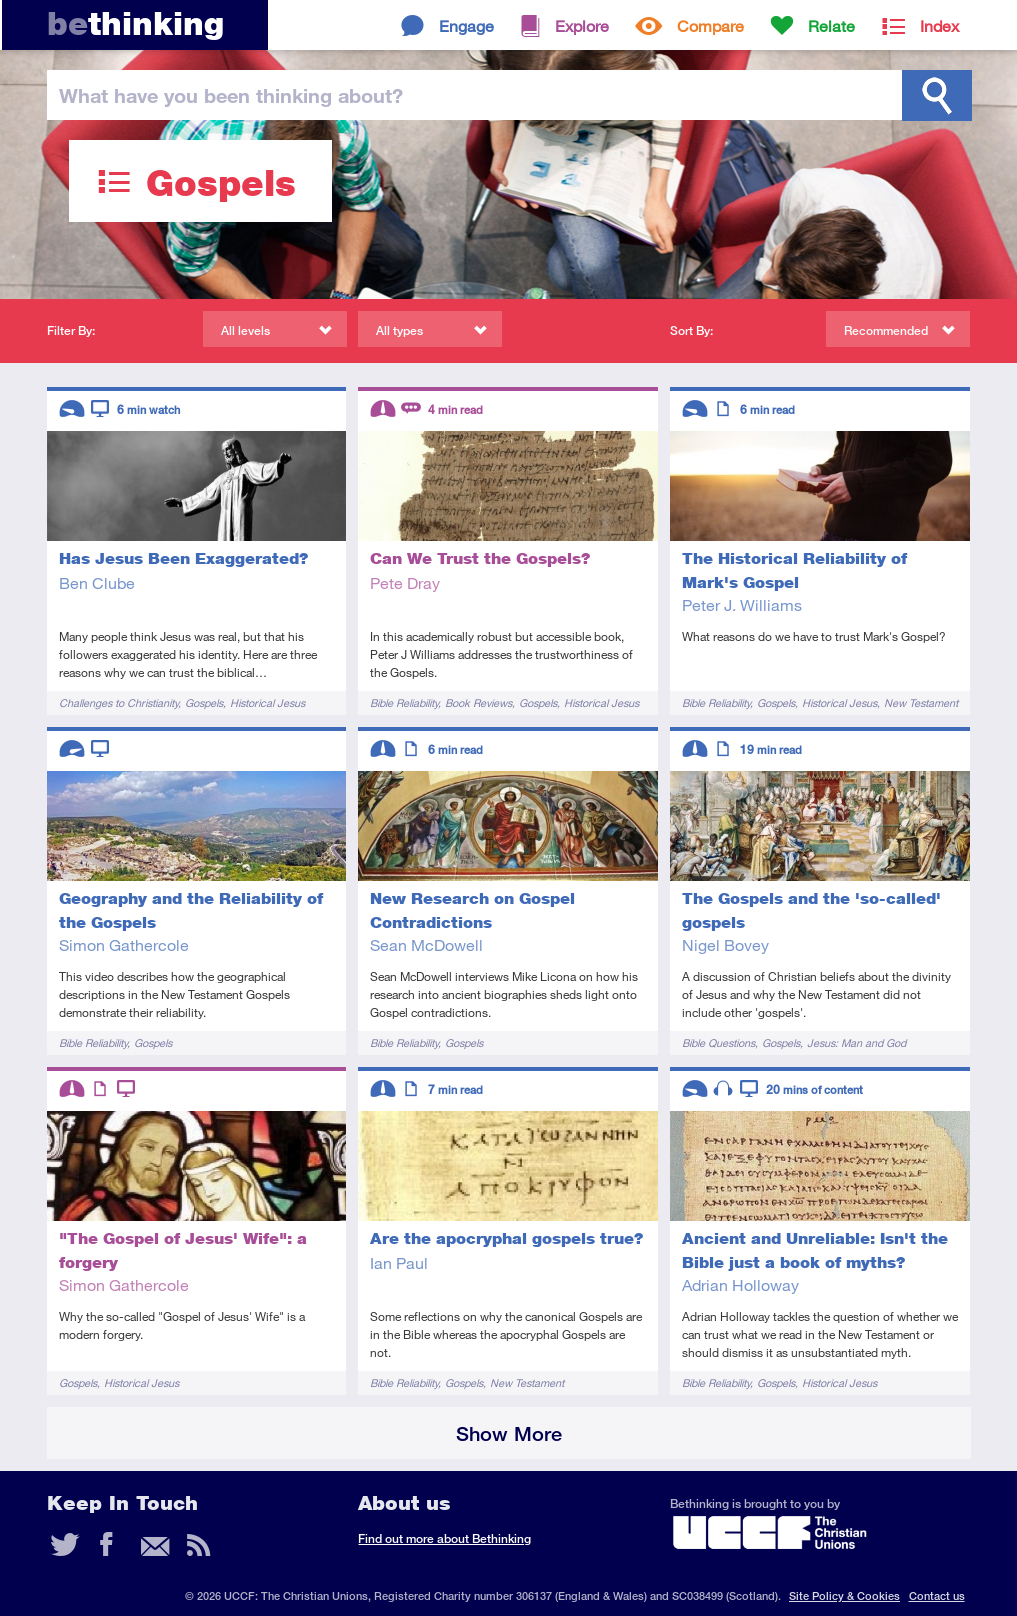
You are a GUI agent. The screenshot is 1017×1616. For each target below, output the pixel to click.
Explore (582, 25)
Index (939, 25)
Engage (466, 25)
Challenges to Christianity (118, 702)
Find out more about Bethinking (444, 1538)
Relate (831, 25)
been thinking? (231, 95)
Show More (509, 1433)
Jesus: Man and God (856, 1042)
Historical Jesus (267, 702)
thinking (135, 23)
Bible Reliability (404, 702)
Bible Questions (718, 1042)
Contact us (937, 1595)
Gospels (204, 702)
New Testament (921, 702)
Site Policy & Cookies (844, 1595)
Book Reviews (478, 702)
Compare (710, 25)
